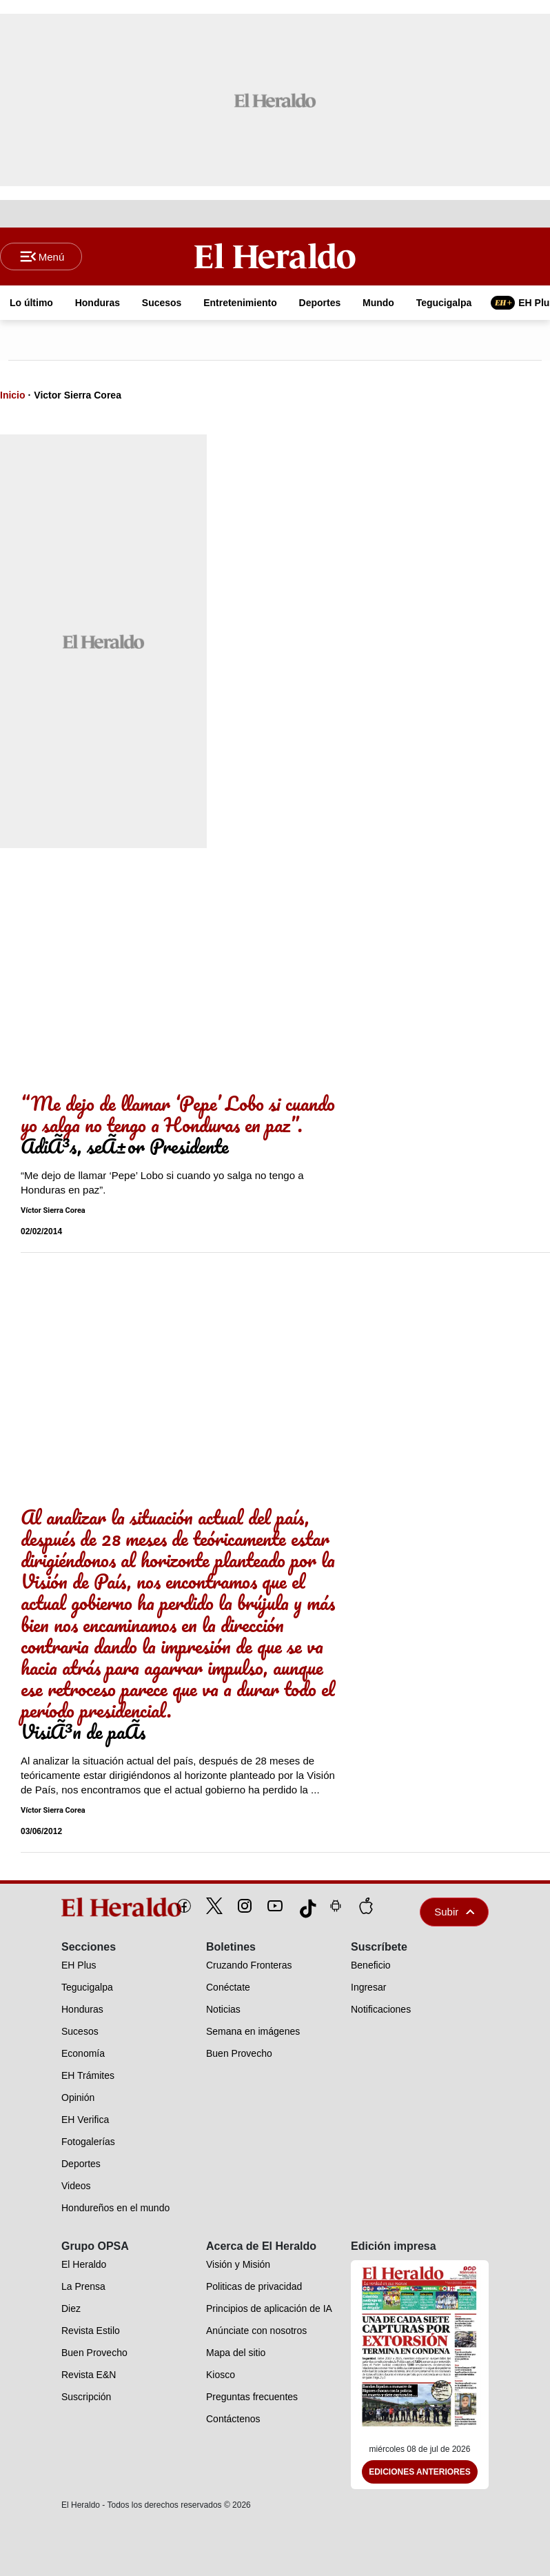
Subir (454, 1912)
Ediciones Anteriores (420, 2472)
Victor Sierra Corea (77, 395)
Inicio (13, 395)
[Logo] (275, 256)
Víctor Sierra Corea (53, 1210)
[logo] (90, 1907)
